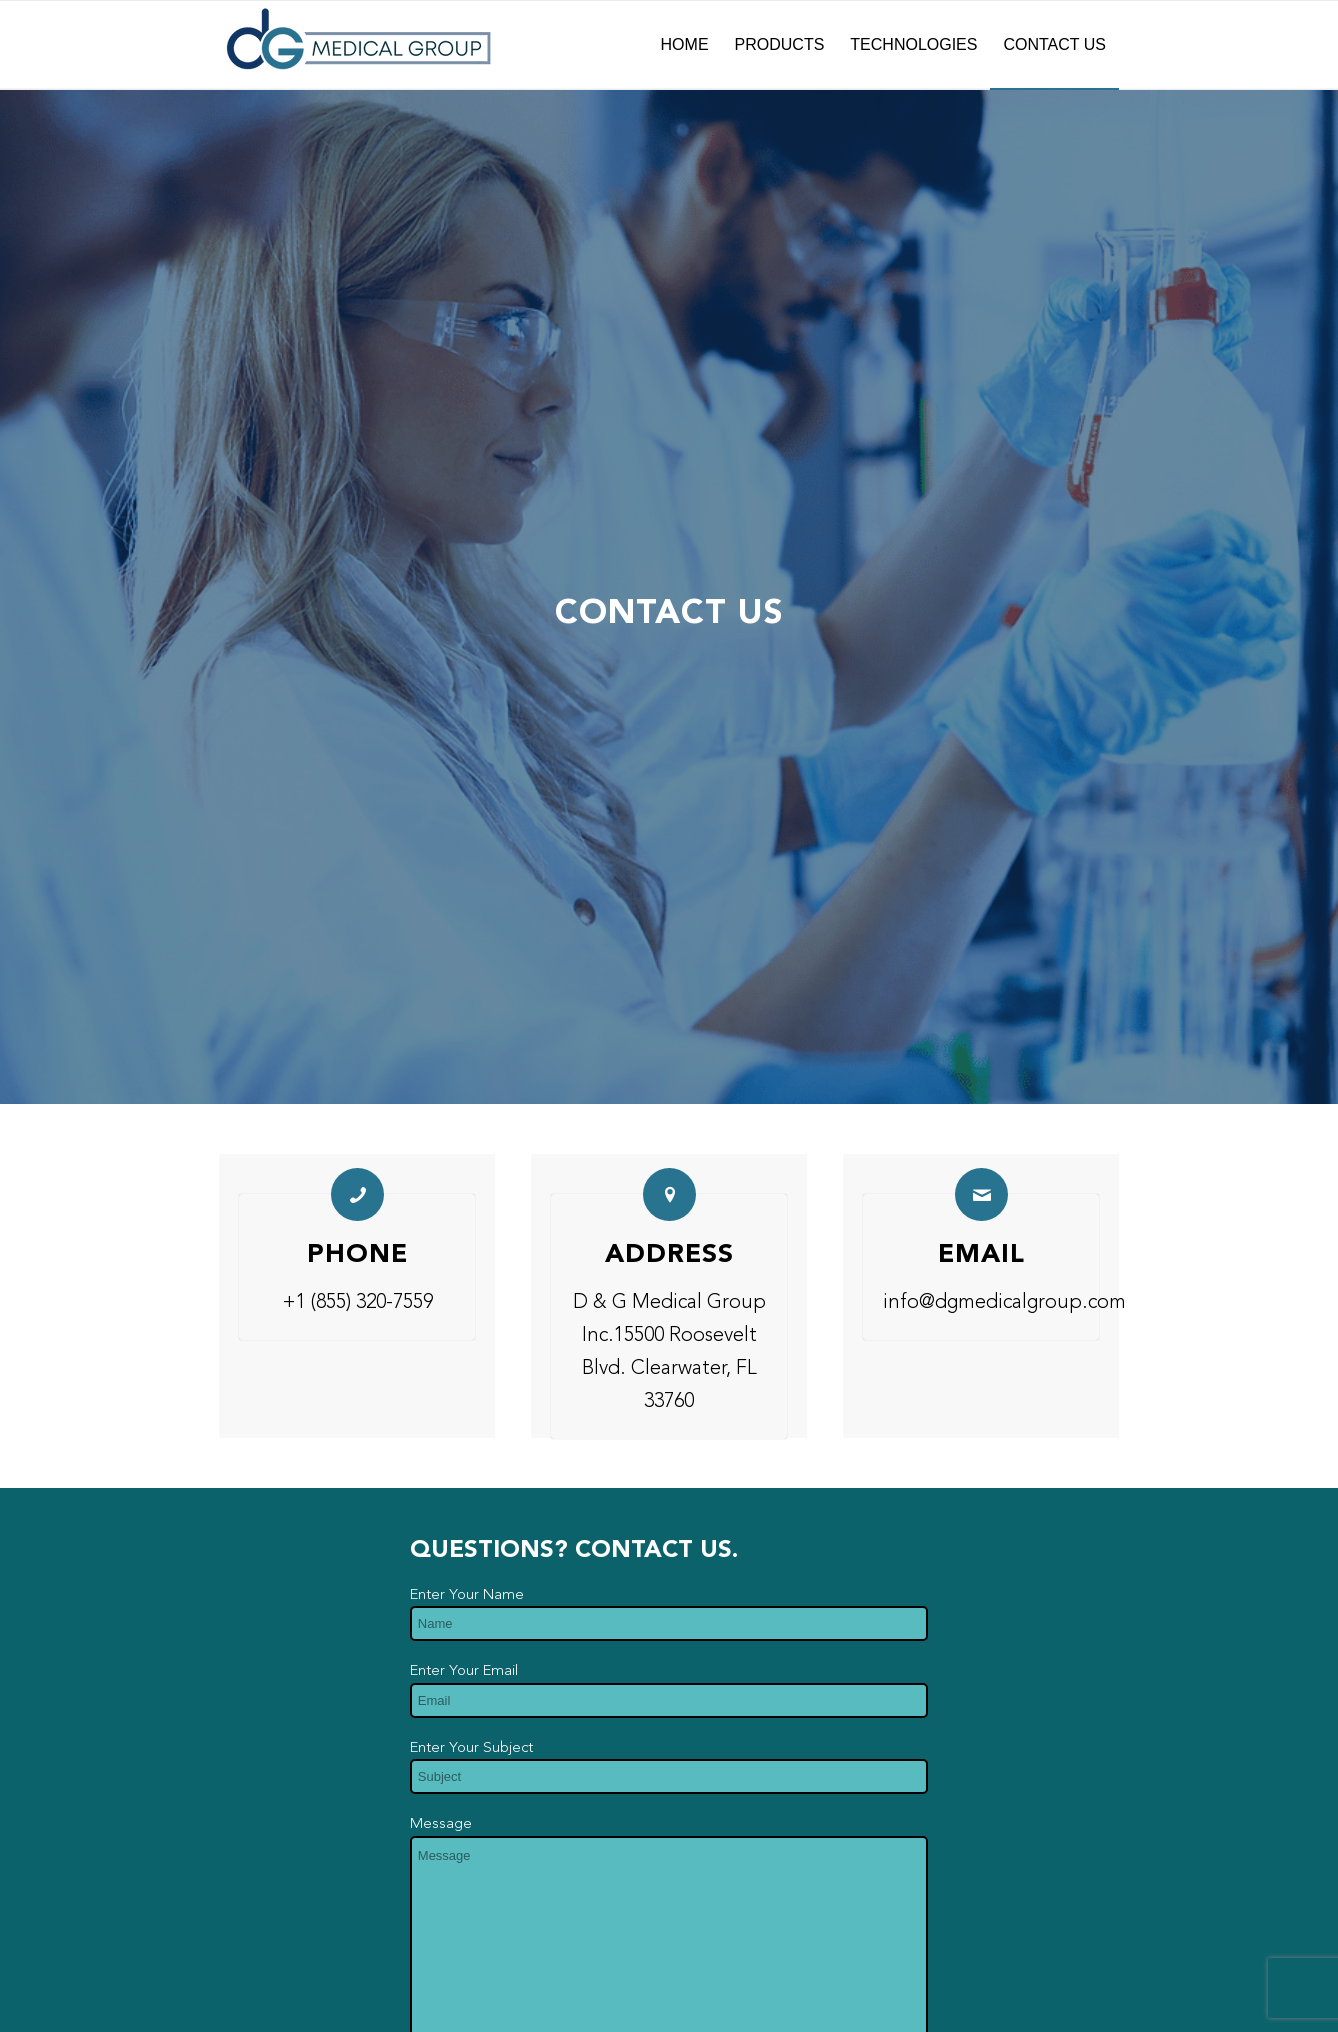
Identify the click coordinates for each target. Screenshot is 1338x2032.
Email (981, 1255)
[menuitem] (685, 45)
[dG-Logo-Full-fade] (359, 45)
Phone (357, 1255)
